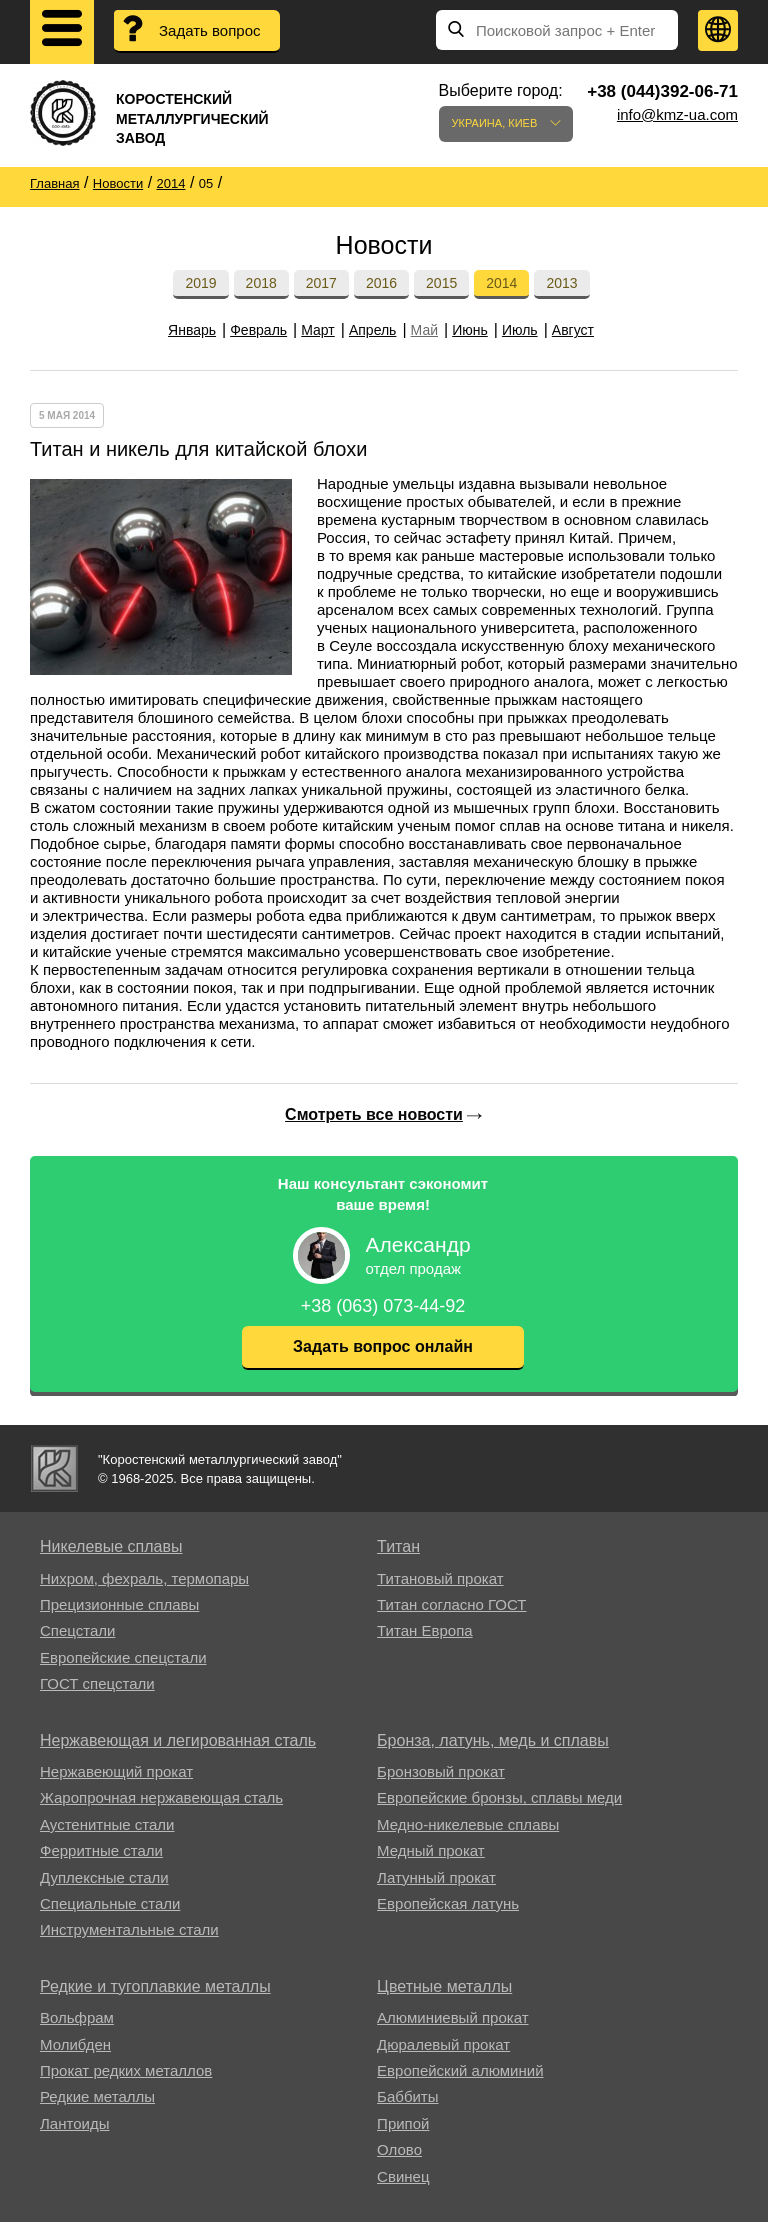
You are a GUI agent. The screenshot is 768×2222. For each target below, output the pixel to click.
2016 (381, 283)
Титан (398, 1546)
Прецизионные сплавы (119, 1604)
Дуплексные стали (104, 1877)
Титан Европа (425, 1630)
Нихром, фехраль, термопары (144, 1578)
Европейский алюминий (460, 2070)
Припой (403, 2123)
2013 (561, 283)
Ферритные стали (101, 1850)
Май (424, 330)
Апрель (373, 330)
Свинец (403, 2176)
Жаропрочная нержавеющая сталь (161, 1797)
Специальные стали (110, 1903)
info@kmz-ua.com (677, 114)
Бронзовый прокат (441, 1771)
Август (573, 330)
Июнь (470, 330)
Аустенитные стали (107, 1824)
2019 (200, 283)
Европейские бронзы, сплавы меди (499, 1797)
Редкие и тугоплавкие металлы (155, 1986)
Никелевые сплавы (111, 1546)
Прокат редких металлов (126, 2070)
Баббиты (407, 2096)
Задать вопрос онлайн (383, 1346)
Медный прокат (431, 1850)
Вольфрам (77, 2017)
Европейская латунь (448, 1903)
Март (318, 330)
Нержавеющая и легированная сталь (178, 1740)
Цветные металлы (444, 1986)
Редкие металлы (97, 2096)
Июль (520, 330)
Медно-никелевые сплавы (468, 1824)
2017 (321, 283)
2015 (441, 283)
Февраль (258, 330)
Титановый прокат (440, 1578)
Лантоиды (74, 2123)
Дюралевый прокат (443, 2044)
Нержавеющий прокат (116, 1771)
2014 (501, 283)
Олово (399, 2149)
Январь (192, 330)
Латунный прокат (436, 1877)
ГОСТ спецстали (97, 1683)
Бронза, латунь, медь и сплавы (493, 1740)
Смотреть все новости (374, 1114)
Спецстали (77, 1630)
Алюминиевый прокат (452, 2017)
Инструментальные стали (129, 1929)
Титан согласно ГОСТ (451, 1604)
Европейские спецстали (123, 1657)
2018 (261, 283)
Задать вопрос (209, 30)
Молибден (75, 2044)
